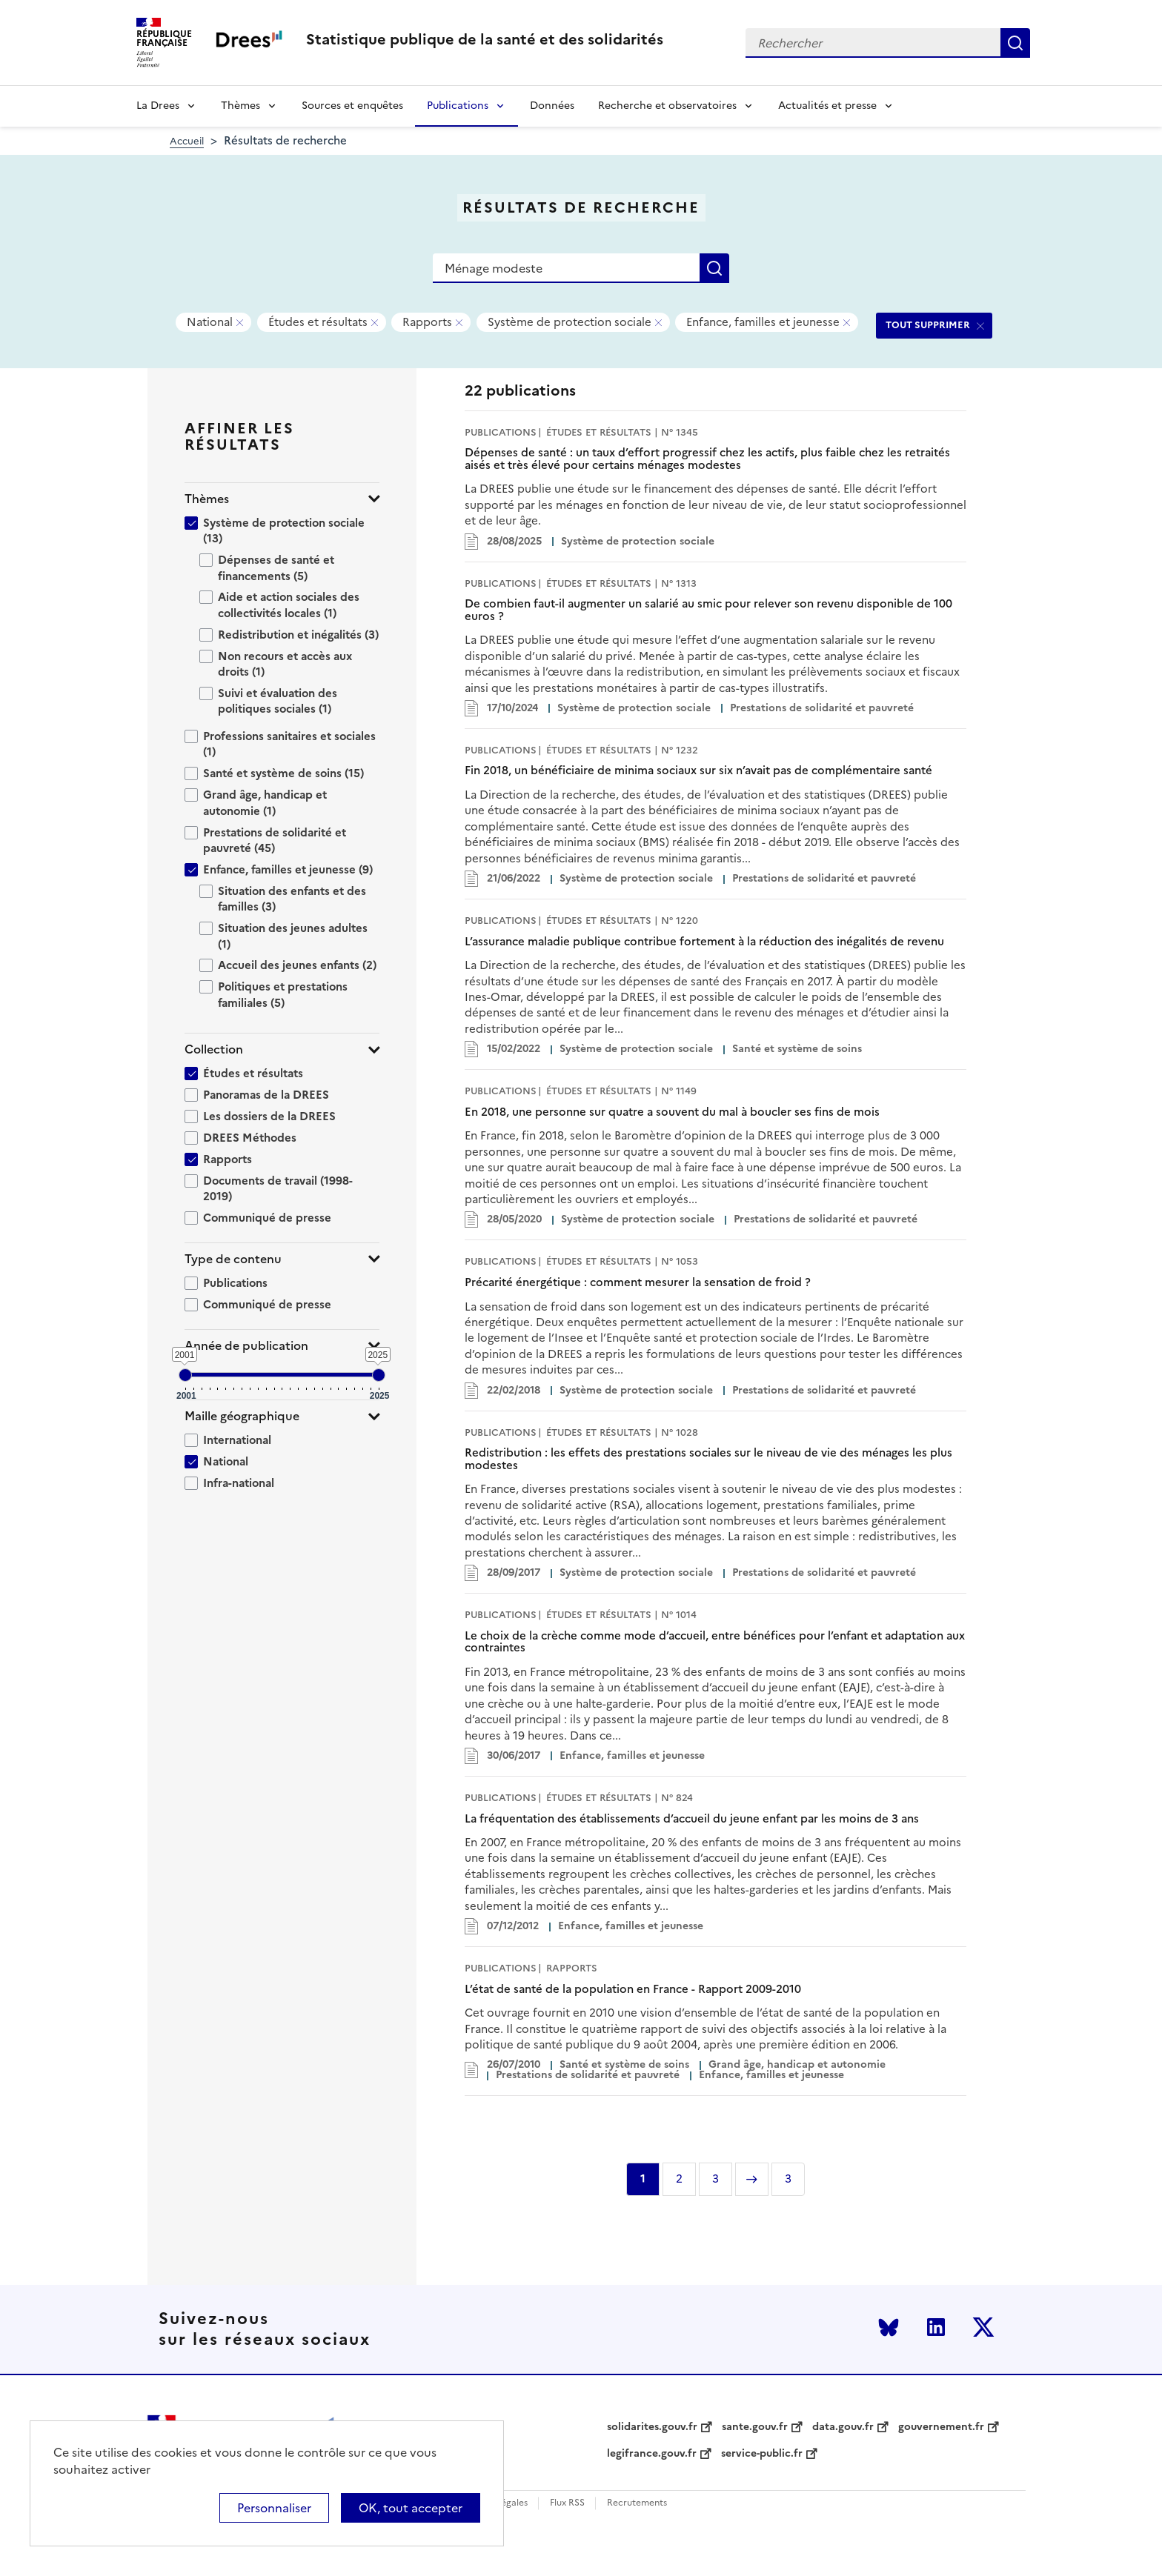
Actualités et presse (827, 105)
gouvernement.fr (941, 2427)
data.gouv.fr (843, 2427)
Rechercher (1015, 43)
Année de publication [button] (246, 1345)
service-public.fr (762, 2453)
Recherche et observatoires (667, 105)
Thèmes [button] (207, 498)
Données (552, 105)
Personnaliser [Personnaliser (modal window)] (274, 2508)
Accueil (187, 141)
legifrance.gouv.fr (652, 2453)
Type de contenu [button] (233, 1259)
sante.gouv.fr (755, 2427)
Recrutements (637, 2503)
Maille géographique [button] (242, 1416)
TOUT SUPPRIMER (928, 325)
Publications (457, 105)
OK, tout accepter (410, 2508)
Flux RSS (567, 2503)
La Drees (157, 105)
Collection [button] (214, 1049)
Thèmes (240, 105)
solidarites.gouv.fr (652, 2427)
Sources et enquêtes (352, 105)
